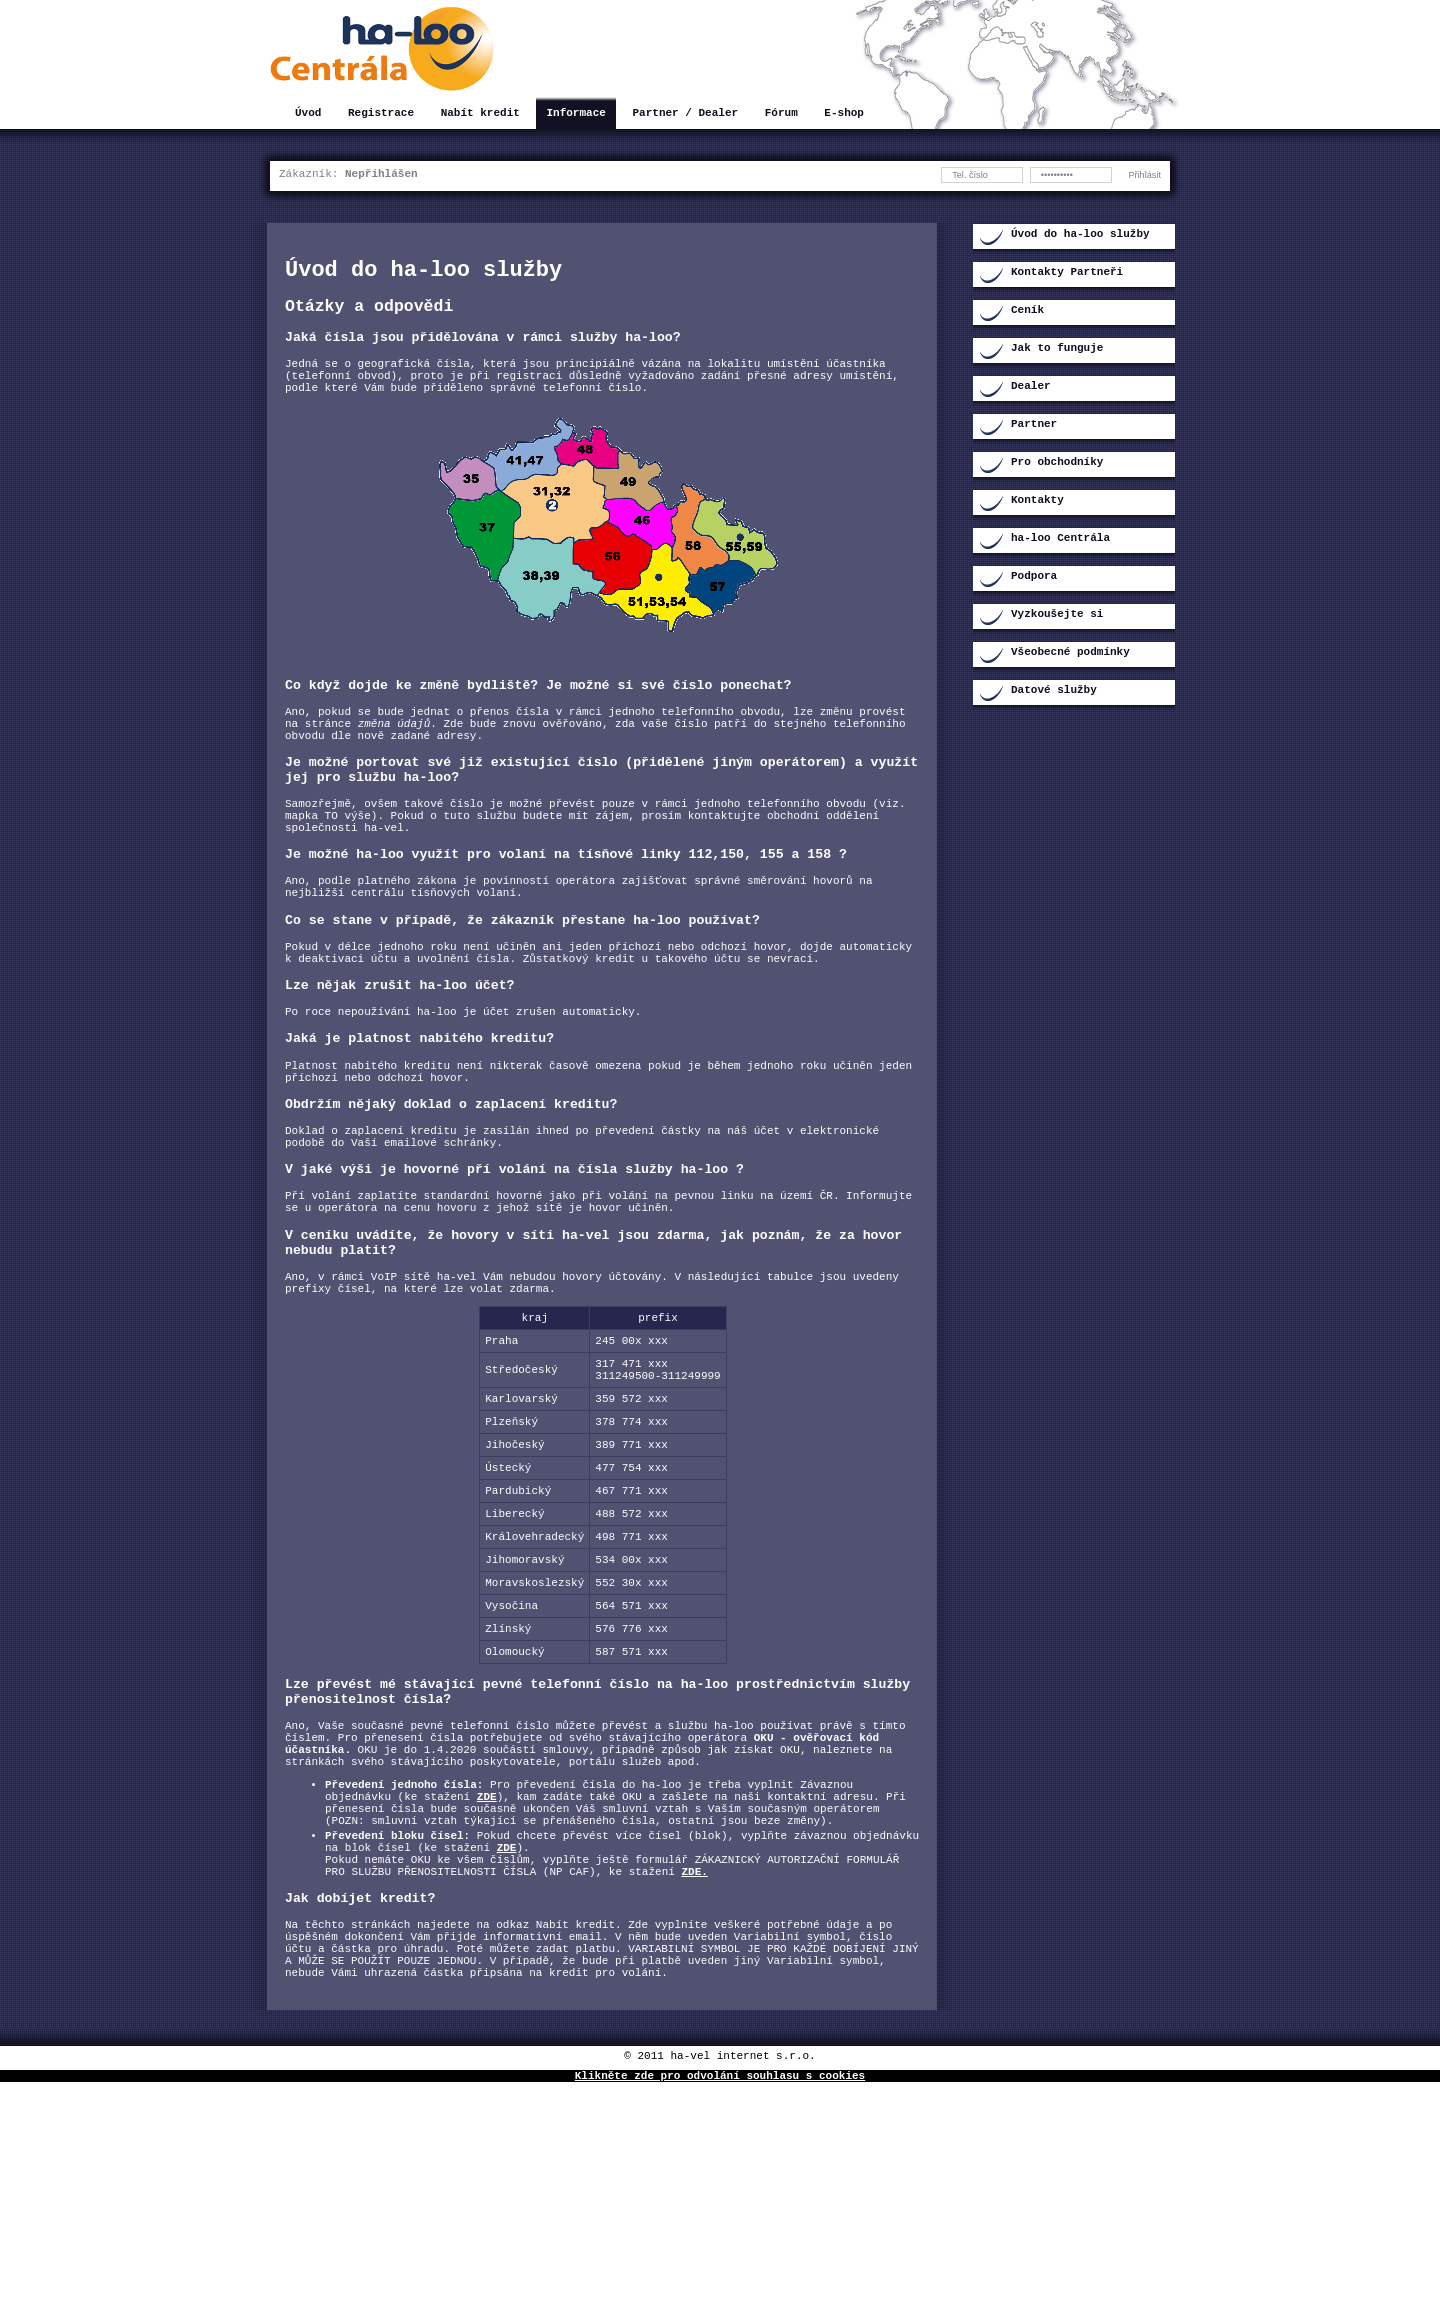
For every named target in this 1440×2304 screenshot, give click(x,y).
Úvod (308, 114)
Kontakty (1037, 501)
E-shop (844, 114)
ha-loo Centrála (1060, 539)
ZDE (487, 1978)
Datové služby (1054, 691)
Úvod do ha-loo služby (1080, 235)
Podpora (1034, 577)
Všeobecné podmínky (1070, 653)
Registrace (381, 114)
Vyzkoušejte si (1057, 615)
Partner (1034, 425)
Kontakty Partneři (1067, 273)
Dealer (1031, 387)
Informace (575, 114)
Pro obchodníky (1057, 463)
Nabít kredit (480, 114)
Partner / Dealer (685, 114)
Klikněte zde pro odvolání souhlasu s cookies (720, 2296)
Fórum (781, 114)
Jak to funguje (1057, 349)
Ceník (1027, 311)
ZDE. (694, 2071)
